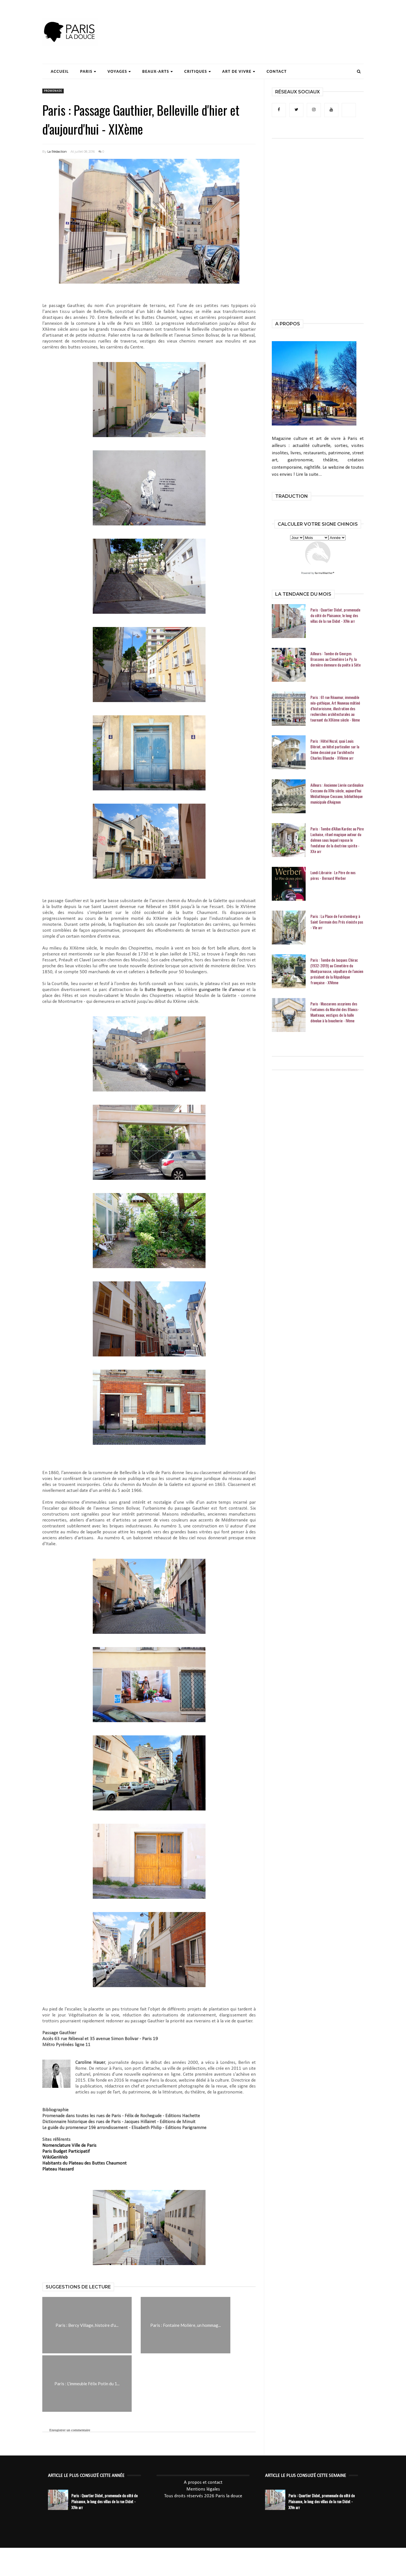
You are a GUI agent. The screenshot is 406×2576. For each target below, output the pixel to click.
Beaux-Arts (157, 71)
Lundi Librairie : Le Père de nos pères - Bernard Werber (333, 875)
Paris (88, 71)
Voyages (119, 71)
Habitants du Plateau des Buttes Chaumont (84, 2163)
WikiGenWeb (55, 2157)
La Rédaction (57, 152)
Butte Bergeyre (160, 989)
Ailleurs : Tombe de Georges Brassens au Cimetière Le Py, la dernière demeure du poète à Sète (335, 659)
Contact (276, 71)
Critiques (197, 71)
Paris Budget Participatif (66, 2151)
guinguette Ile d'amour (222, 989)
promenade (53, 91)
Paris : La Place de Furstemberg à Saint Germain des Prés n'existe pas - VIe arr (336, 921)
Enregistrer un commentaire (69, 2430)
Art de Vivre (238, 71)
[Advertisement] (261, 21)
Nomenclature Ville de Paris (69, 2145)
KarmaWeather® (324, 573)
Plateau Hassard (58, 2169)
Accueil (60, 71)
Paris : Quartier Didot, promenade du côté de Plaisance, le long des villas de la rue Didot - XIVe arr (335, 615)
